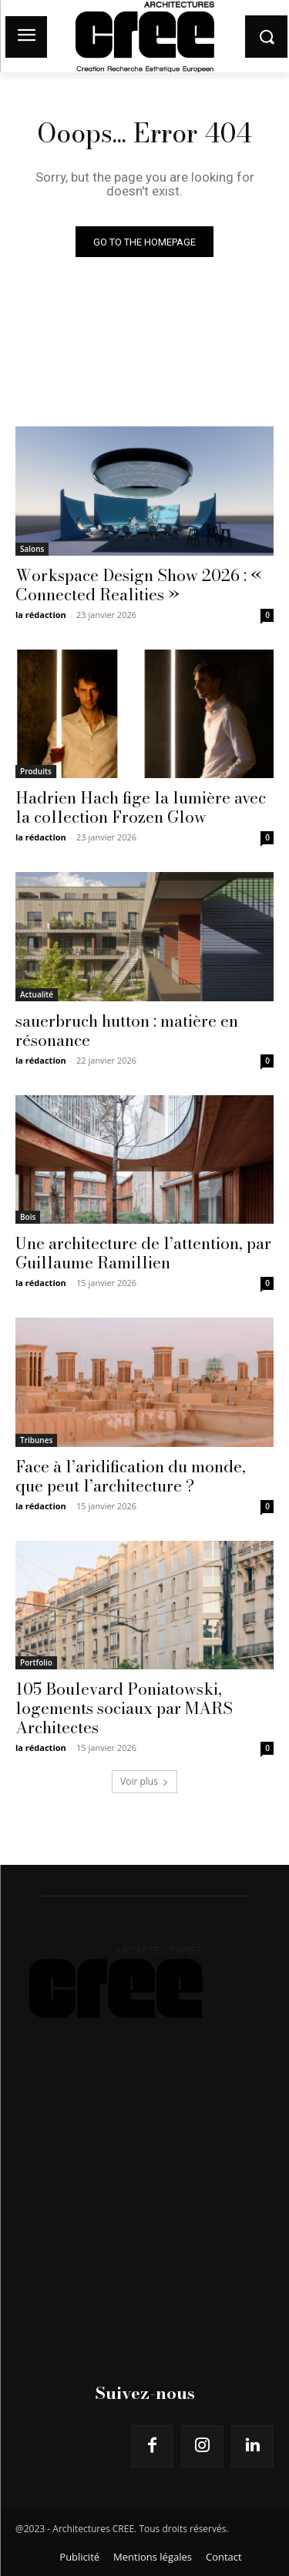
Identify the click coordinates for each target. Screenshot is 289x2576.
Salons (32, 548)
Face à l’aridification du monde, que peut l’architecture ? (130, 1476)
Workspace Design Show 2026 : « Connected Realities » (138, 584)
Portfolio (36, 1662)
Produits (36, 771)
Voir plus (144, 1781)
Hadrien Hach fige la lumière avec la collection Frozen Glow (140, 807)
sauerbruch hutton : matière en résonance (126, 1030)
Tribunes (36, 1440)
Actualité (36, 994)
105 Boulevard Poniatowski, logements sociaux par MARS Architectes (124, 1707)
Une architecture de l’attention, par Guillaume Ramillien (143, 1253)
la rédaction (40, 614)
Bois (27, 1216)
